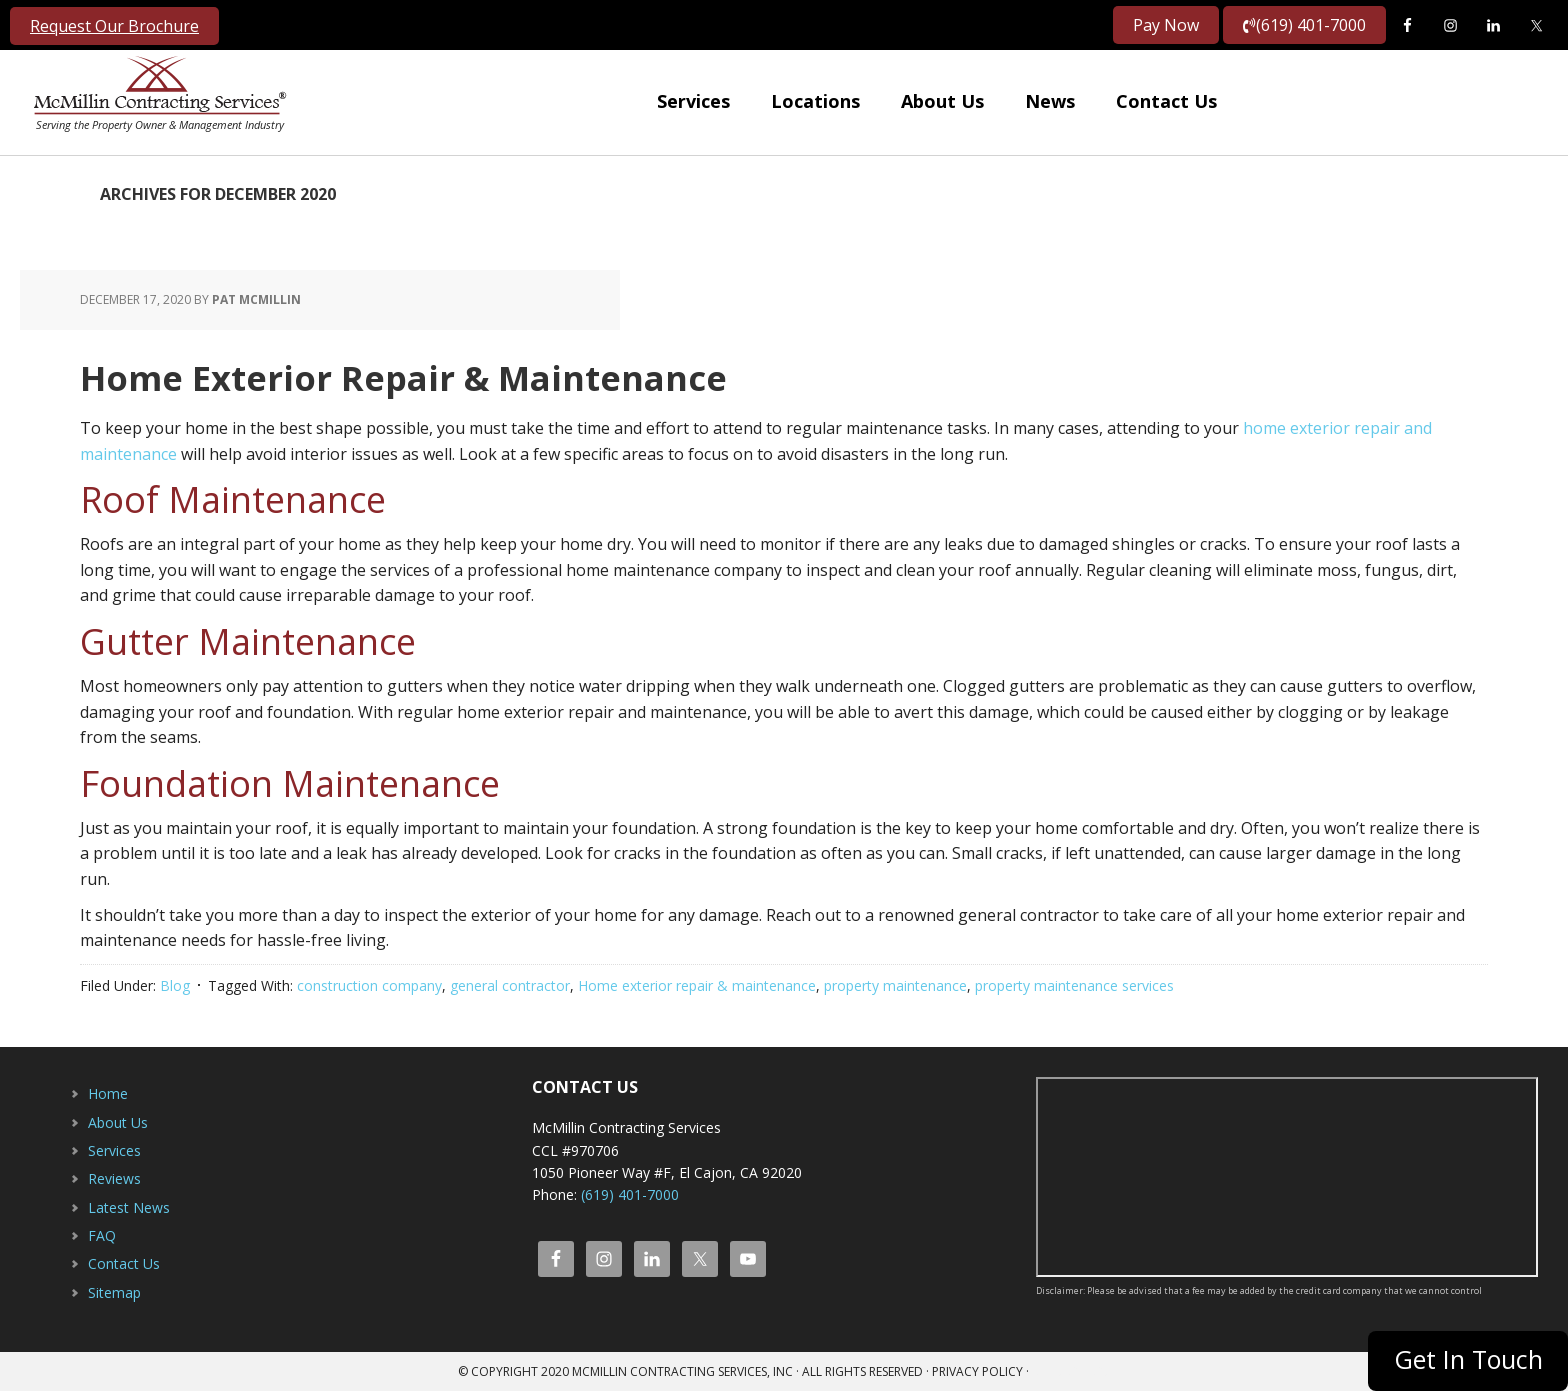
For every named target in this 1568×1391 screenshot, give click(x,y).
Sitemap (114, 1292)
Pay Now (1166, 25)
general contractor (510, 985)
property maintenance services (1074, 985)
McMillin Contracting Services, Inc (155, 90)
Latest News (129, 1207)
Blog (175, 985)
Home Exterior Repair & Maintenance (470, 374)
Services (114, 1150)
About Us (118, 1122)
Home (108, 1093)
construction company (369, 985)
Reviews (114, 1178)
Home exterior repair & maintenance (697, 985)
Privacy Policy (977, 1371)
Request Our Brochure (114, 26)
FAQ (102, 1235)
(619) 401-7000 (1304, 25)
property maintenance (895, 985)
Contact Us (124, 1263)
